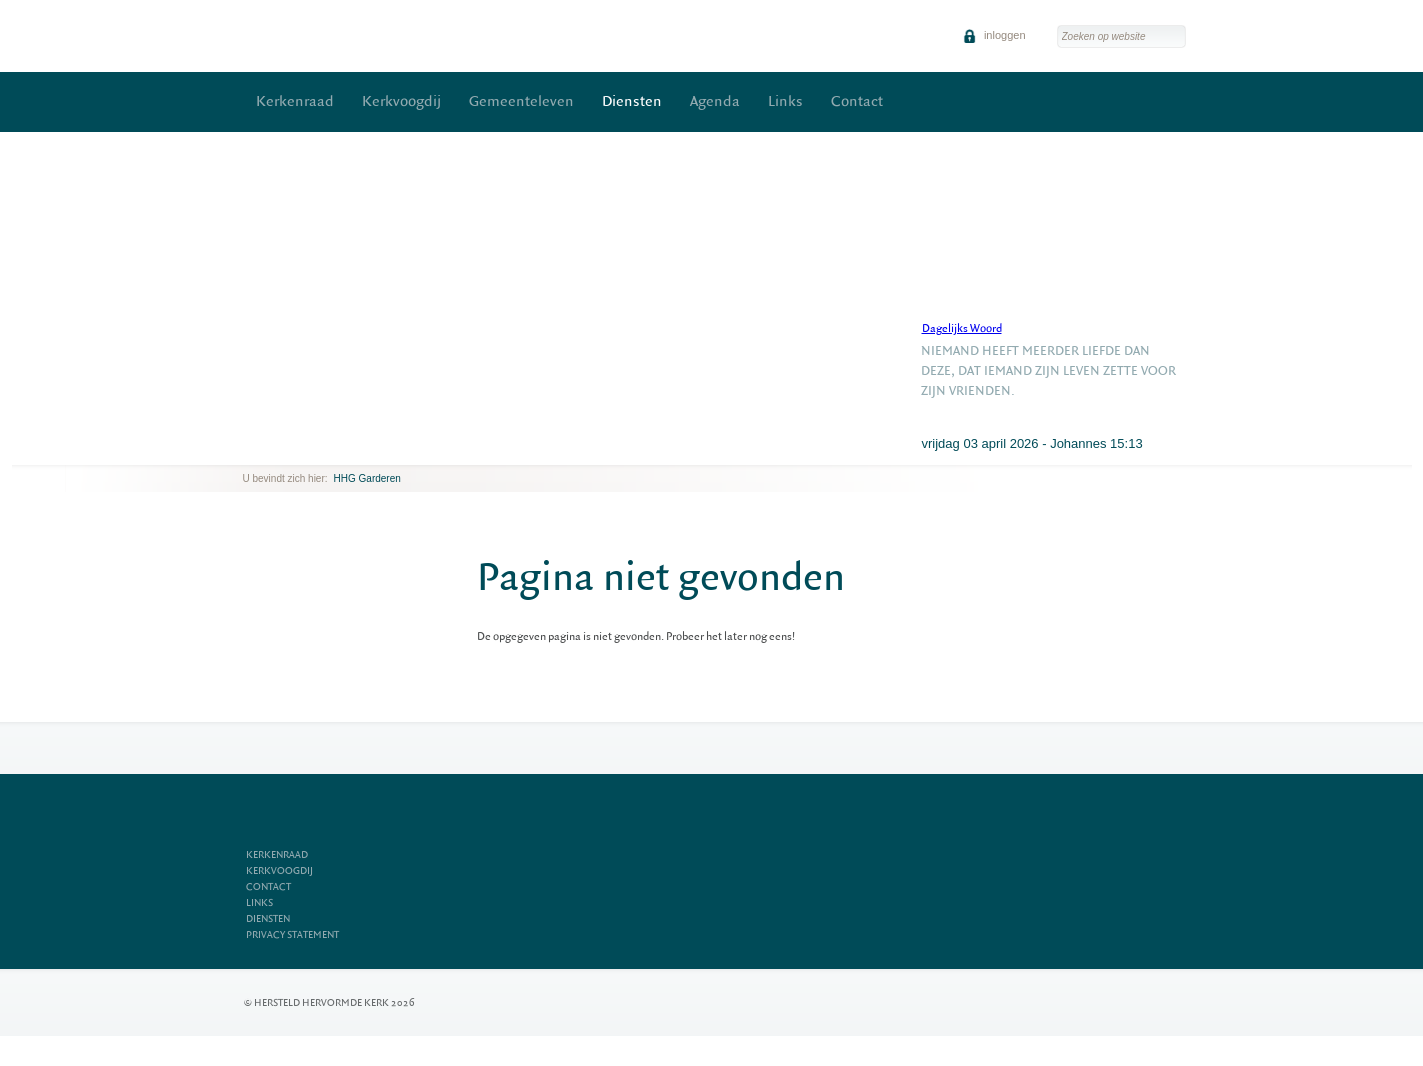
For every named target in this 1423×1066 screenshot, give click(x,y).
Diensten (632, 101)
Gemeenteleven (521, 101)
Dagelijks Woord (962, 328)
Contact (857, 101)
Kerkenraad (295, 101)
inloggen (994, 35)
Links (785, 101)
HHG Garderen (367, 478)
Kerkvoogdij (401, 101)
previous (248, 449)
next (272, 449)
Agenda (715, 101)
